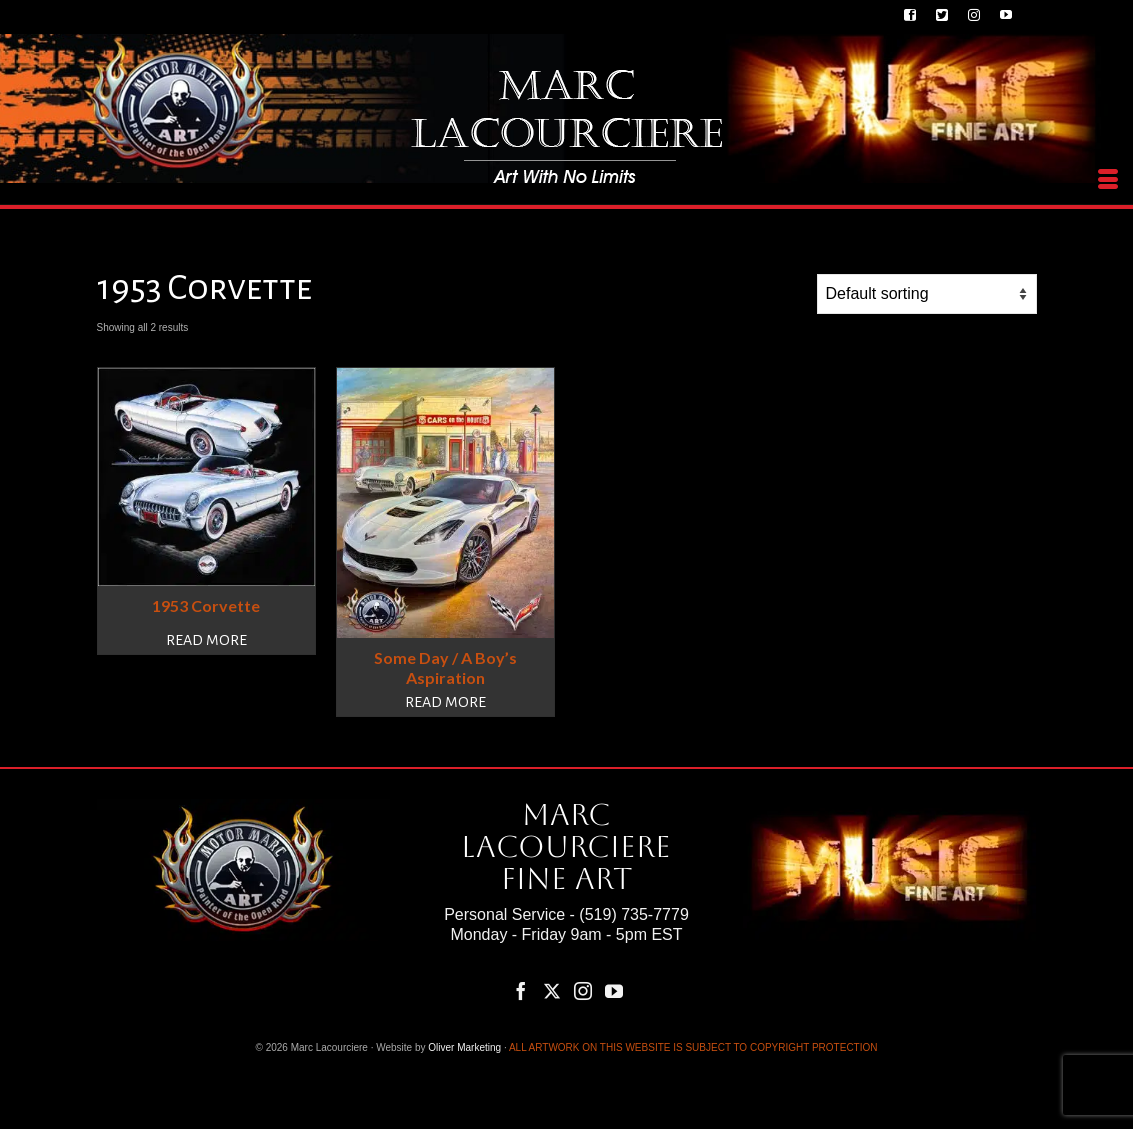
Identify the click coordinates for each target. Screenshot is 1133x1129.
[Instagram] (583, 990)
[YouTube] (614, 990)
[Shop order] (927, 294)
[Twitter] (552, 990)
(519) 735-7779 (633, 914)
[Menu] (1108, 180)
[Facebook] (521, 990)
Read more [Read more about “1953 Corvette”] (206, 640)
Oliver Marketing (464, 1047)
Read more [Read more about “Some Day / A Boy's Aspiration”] (445, 702)
